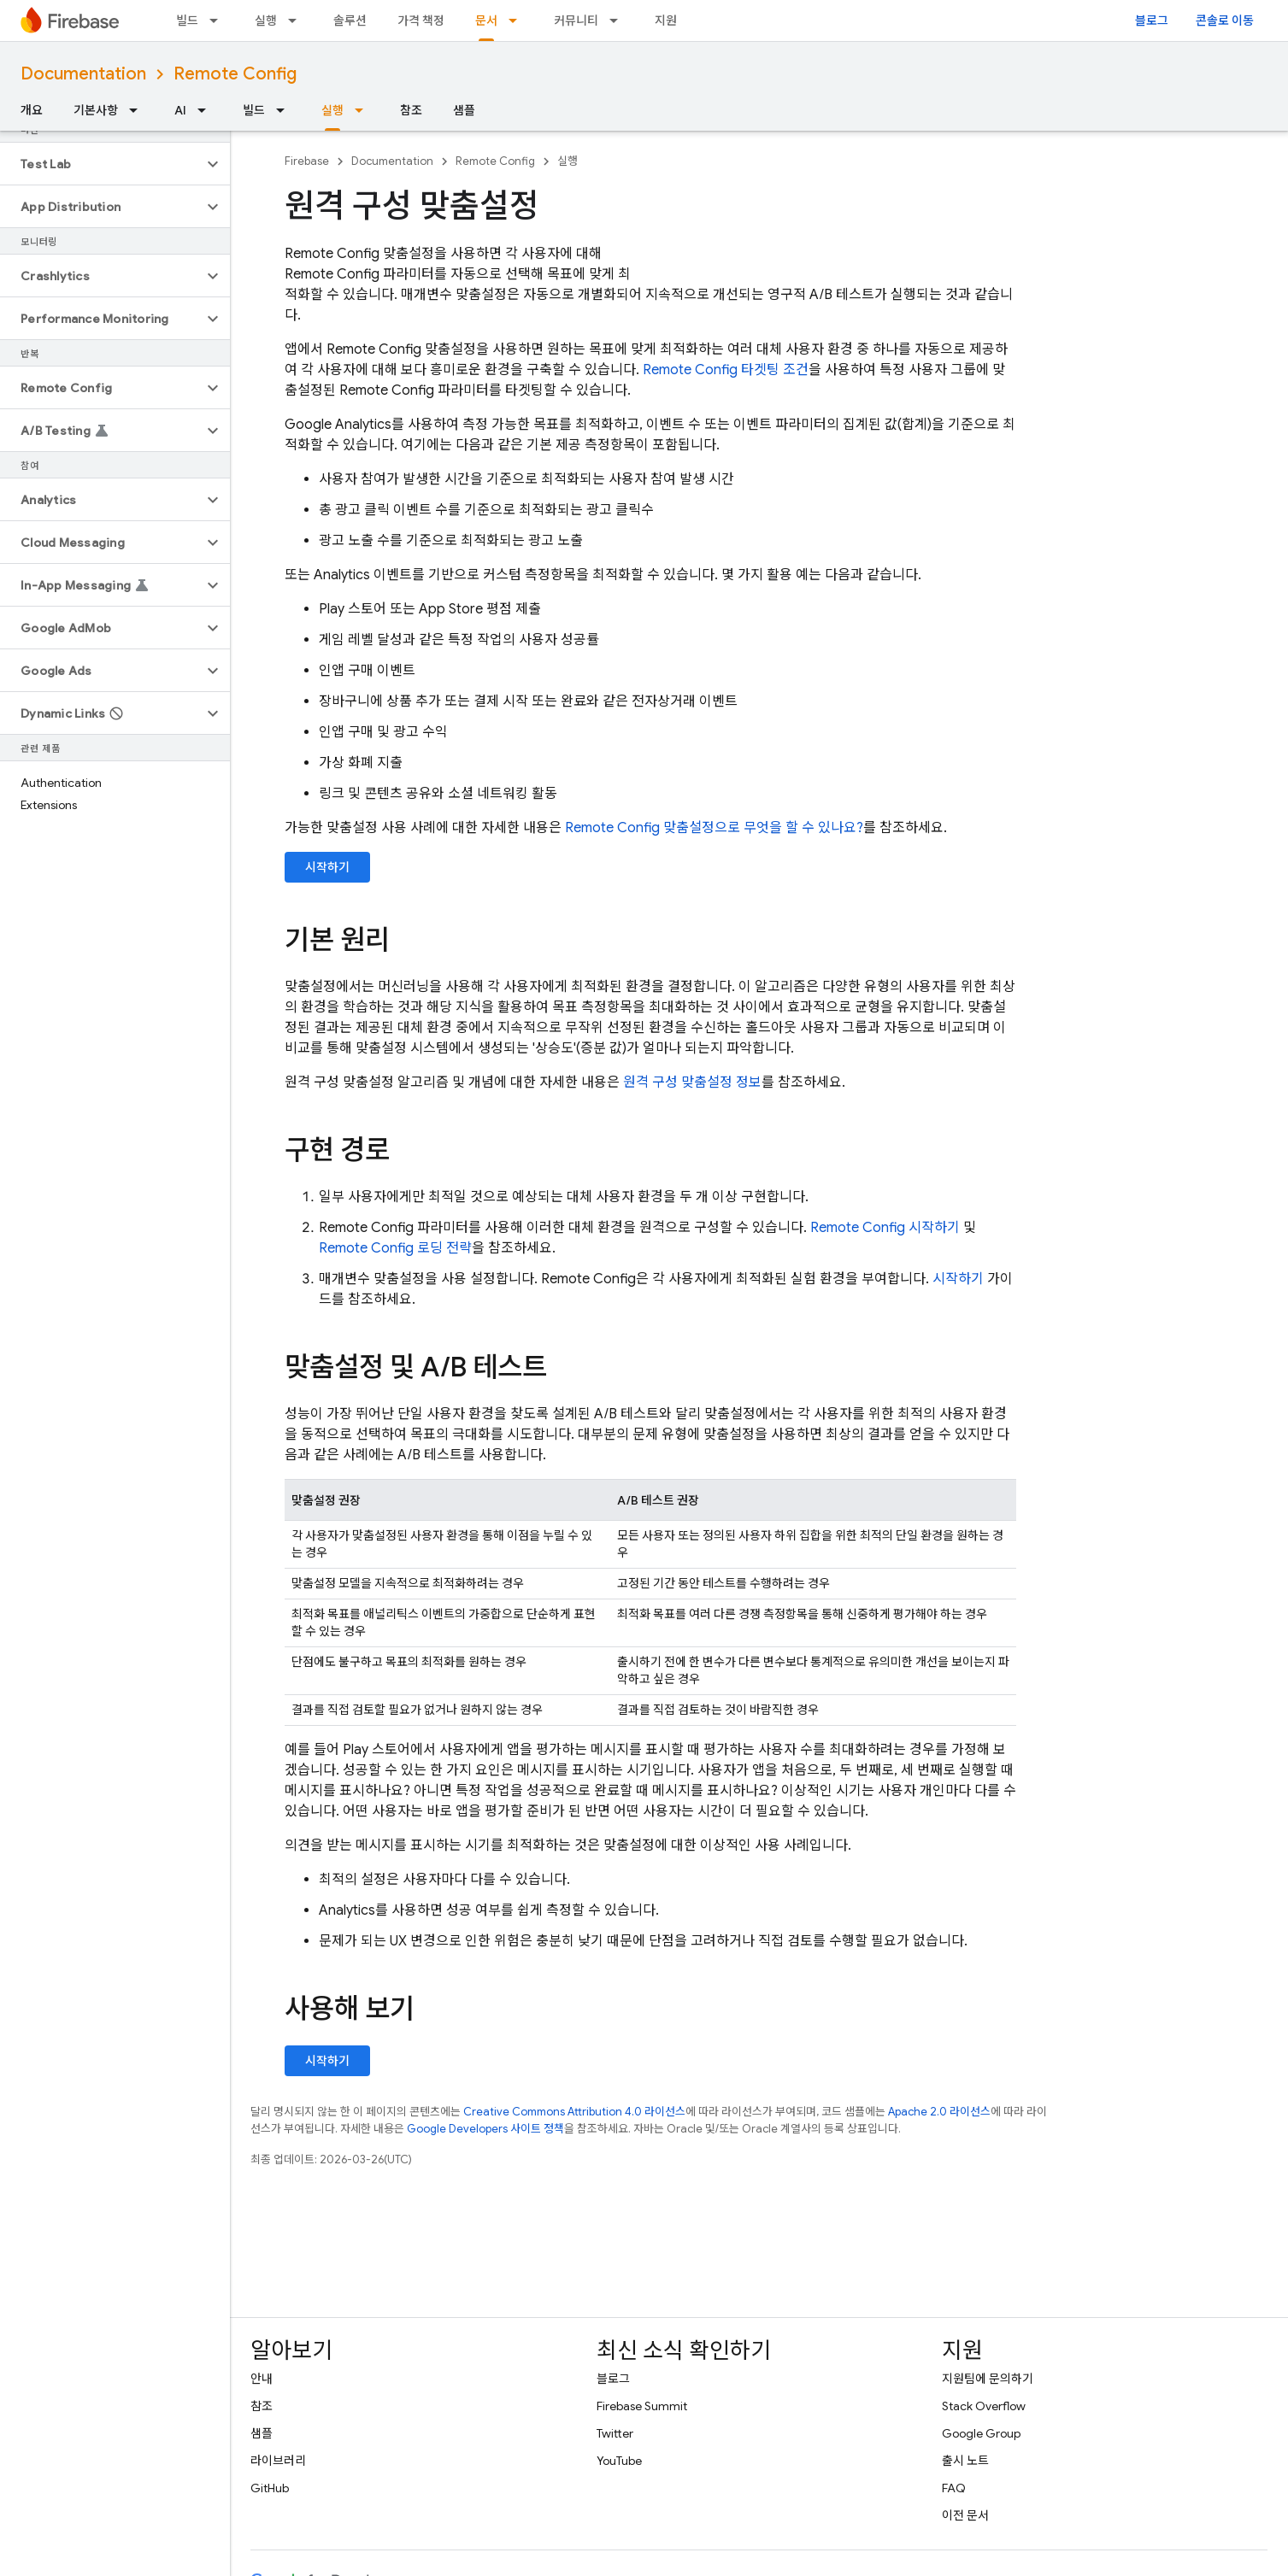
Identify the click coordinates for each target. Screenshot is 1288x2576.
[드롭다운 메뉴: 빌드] (218, 20)
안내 (261, 2378)
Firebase (307, 161)
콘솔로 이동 (1225, 20)
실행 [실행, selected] (332, 110)
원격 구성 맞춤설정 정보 (692, 1082)
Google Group (981, 2433)
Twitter (615, 2433)
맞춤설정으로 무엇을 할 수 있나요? (714, 827)
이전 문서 (965, 2515)
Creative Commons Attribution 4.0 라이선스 (574, 2111)
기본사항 (96, 110)
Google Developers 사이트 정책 (485, 2128)
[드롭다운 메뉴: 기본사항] (138, 110)
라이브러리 (278, 2460)
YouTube (619, 2460)
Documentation (83, 74)
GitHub (269, 2488)
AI (180, 110)
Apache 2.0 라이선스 (939, 2111)
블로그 (1151, 20)
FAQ (954, 2488)
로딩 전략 (395, 1248)
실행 (266, 20)
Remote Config (235, 74)
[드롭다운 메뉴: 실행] (297, 20)
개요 (32, 110)
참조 (411, 110)
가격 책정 (420, 20)
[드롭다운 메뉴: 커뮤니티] (618, 20)
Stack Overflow (984, 2406)
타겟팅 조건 (726, 369)
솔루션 (350, 20)
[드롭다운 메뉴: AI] (206, 110)
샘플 (464, 110)
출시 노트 (965, 2460)
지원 (666, 20)
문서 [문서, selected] (486, 20)
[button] (101, 164)
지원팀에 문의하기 (987, 2378)
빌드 (187, 20)
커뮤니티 (576, 20)
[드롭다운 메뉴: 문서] (517, 20)
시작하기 (327, 867)
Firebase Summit (642, 2406)
